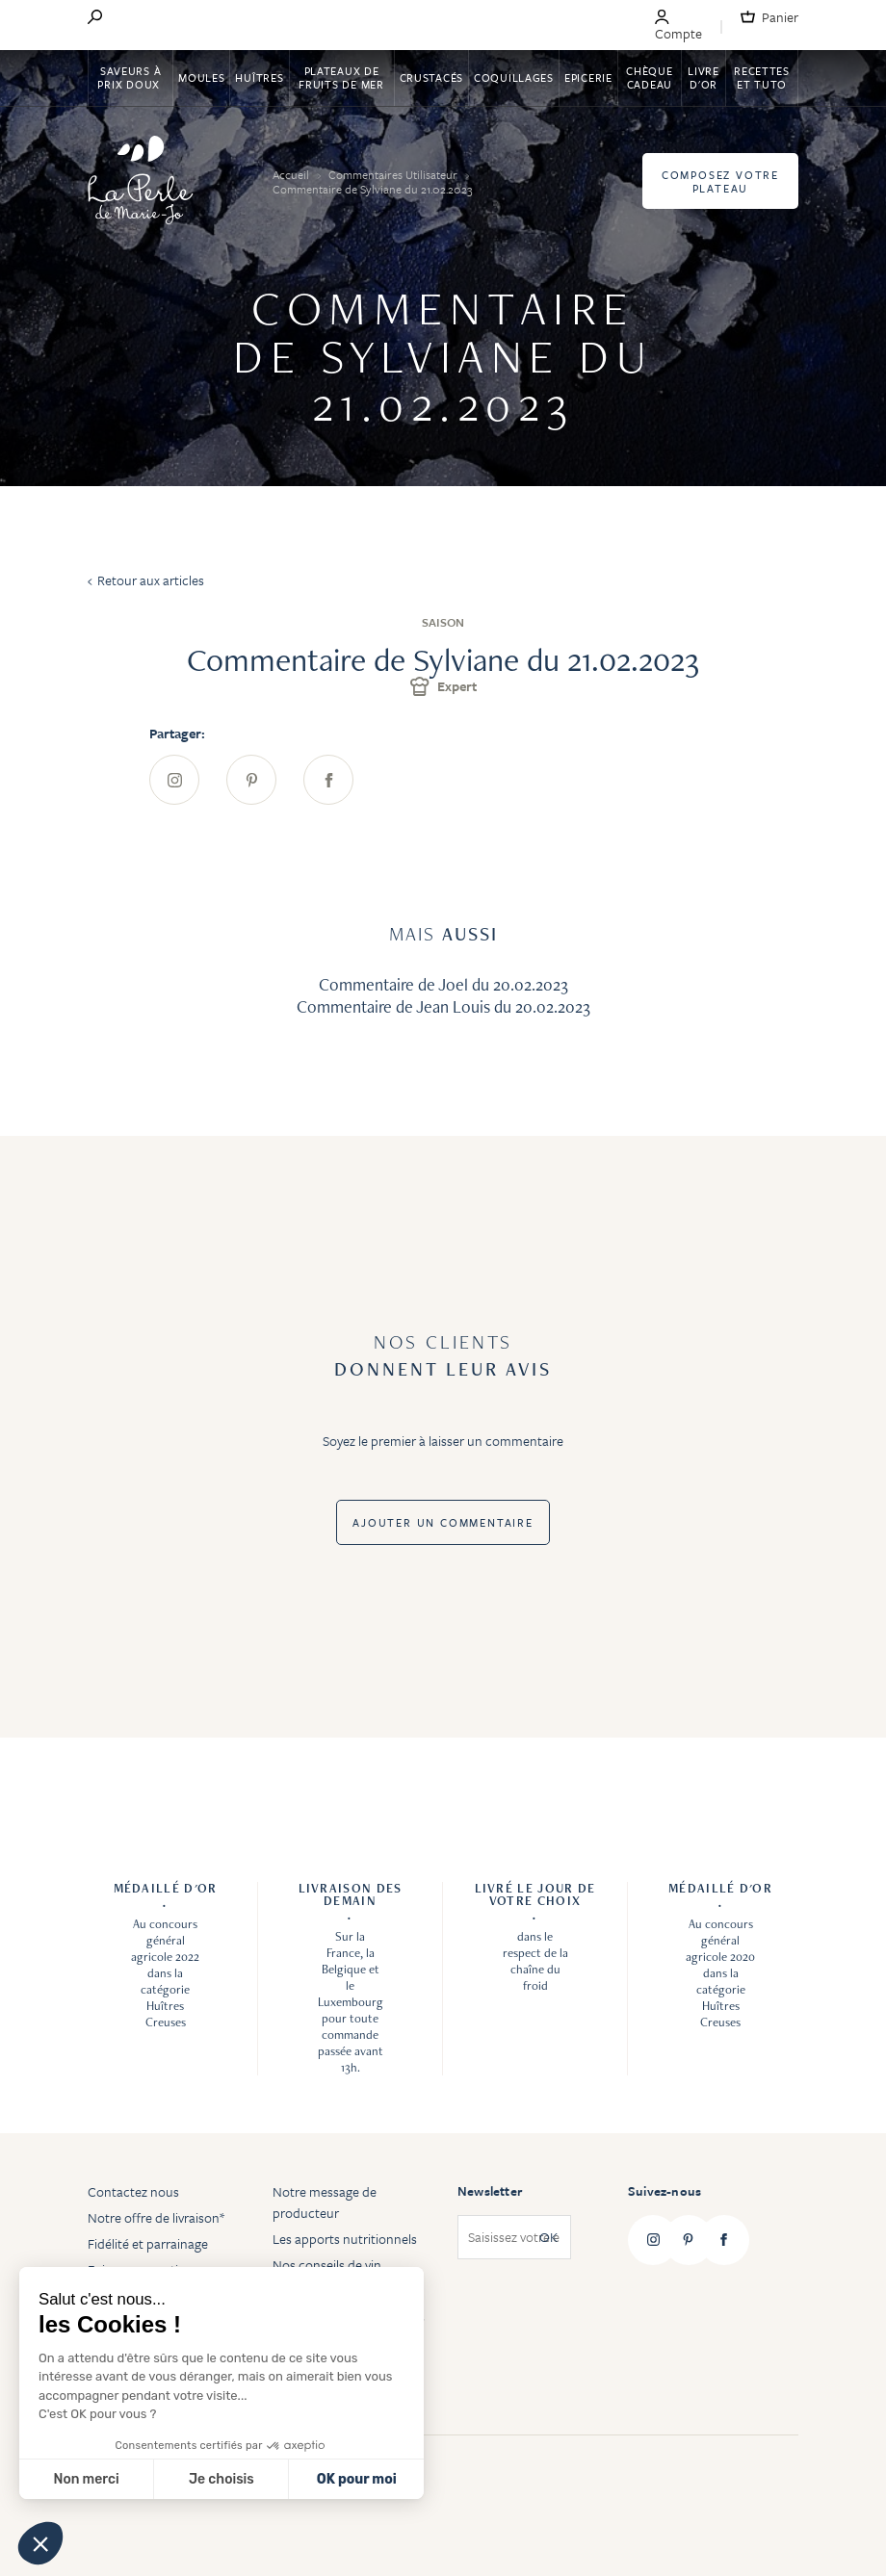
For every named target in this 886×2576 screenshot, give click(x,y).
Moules (201, 77)
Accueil (292, 174)
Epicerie (588, 77)
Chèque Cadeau (649, 77)
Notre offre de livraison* (156, 2217)
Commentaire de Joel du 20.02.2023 (443, 984)
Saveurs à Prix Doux (130, 77)
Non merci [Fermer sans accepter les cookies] (85, 2479)
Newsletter (489, 2191)
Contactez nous (133, 2191)
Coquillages (514, 77)
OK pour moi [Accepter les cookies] (357, 2479)
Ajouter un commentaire (443, 1522)
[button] (40, 2543)
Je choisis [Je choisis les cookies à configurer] (221, 2479)
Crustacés (431, 77)
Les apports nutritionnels (345, 2238)
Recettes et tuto (762, 77)
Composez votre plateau (720, 181)
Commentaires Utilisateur (394, 174)
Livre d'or (703, 77)
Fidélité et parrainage (148, 2243)
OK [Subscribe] (548, 2237)
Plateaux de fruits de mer (341, 77)
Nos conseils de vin (327, 2264)
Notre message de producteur (325, 2202)
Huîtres (259, 77)
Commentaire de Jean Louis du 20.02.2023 (443, 1006)
